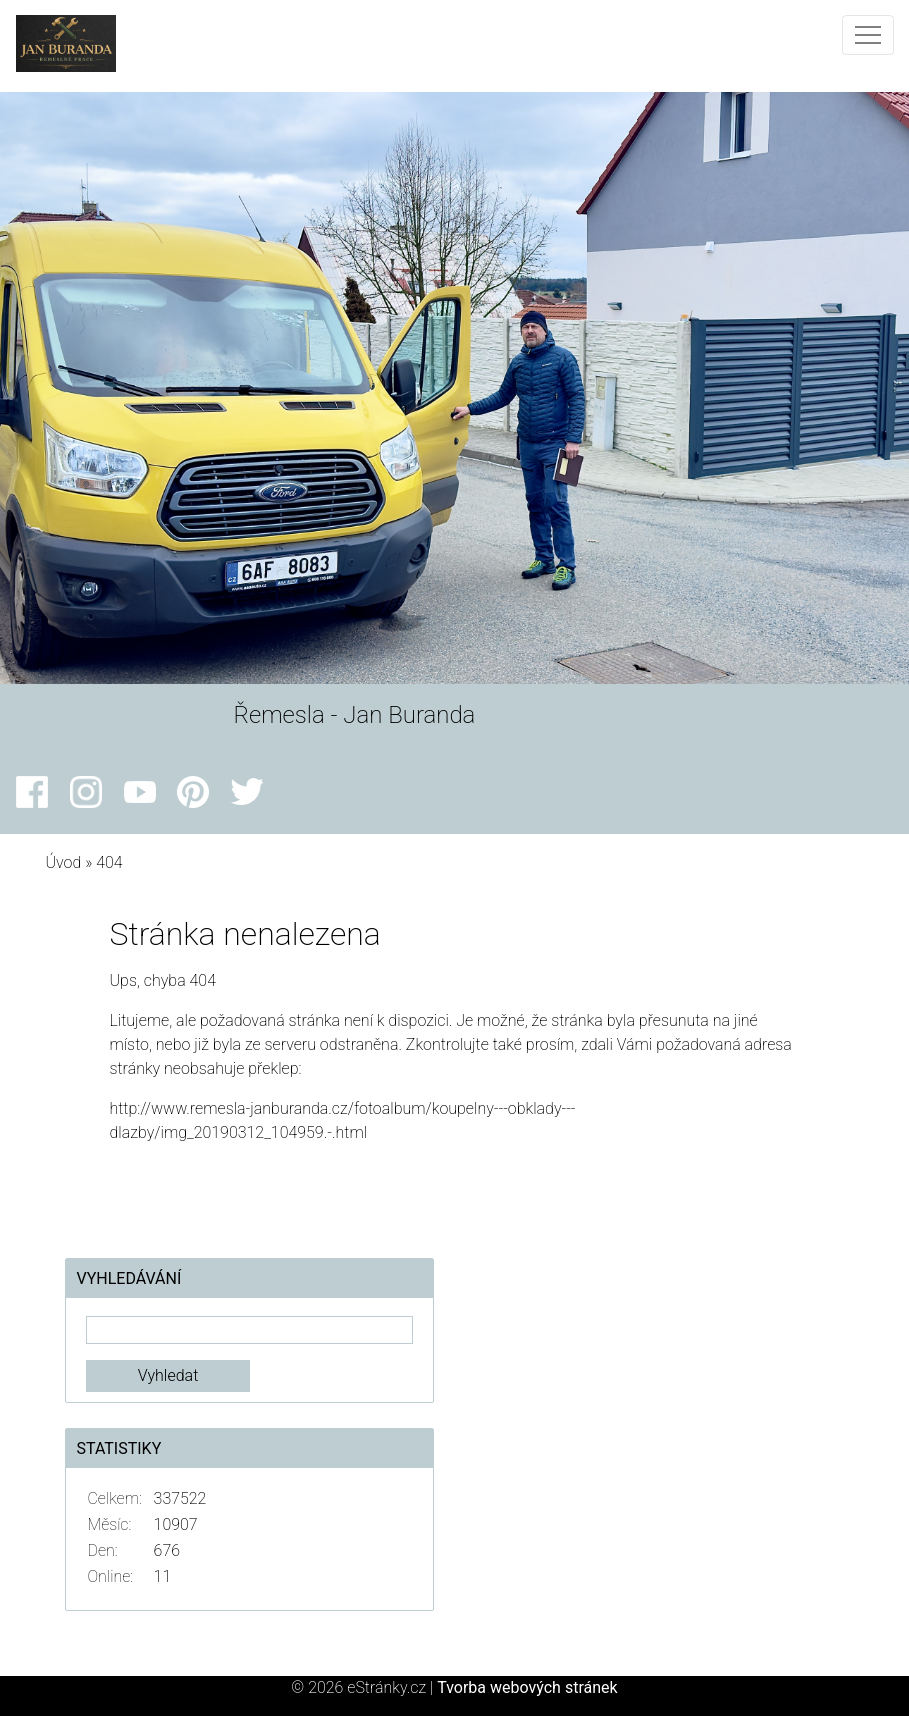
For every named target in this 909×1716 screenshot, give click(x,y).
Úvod (63, 862)
